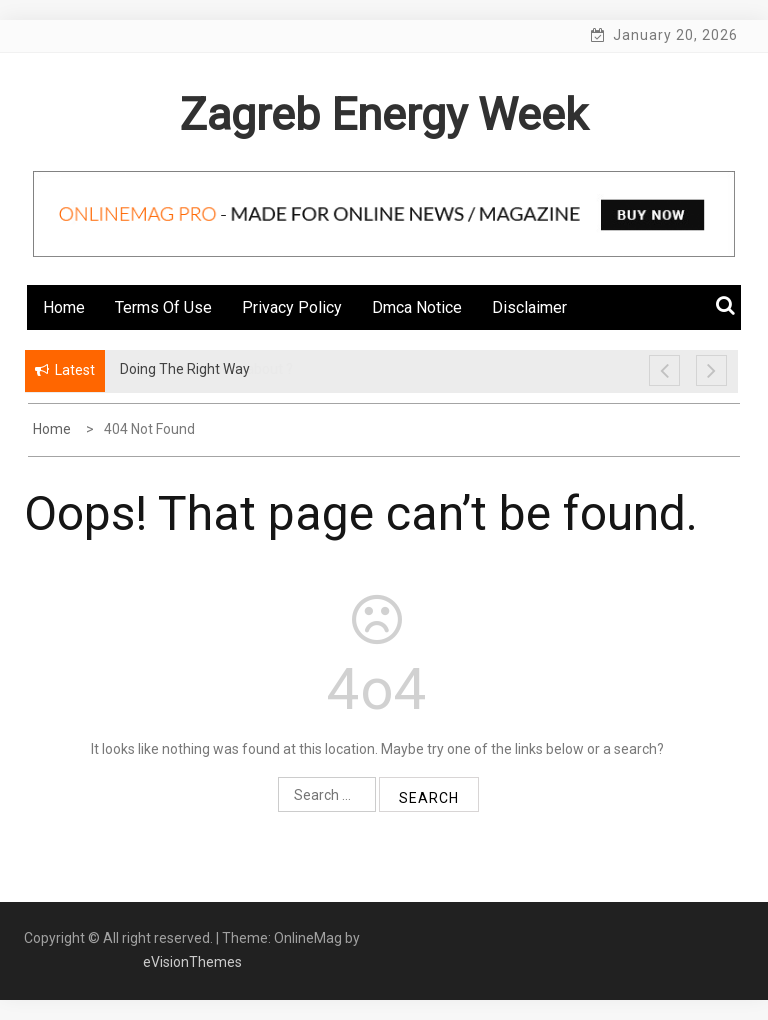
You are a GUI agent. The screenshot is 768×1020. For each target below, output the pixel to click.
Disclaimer (529, 307)
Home (64, 307)
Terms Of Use (163, 307)
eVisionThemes (192, 962)
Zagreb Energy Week (384, 114)
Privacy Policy (292, 307)
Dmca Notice (417, 307)
